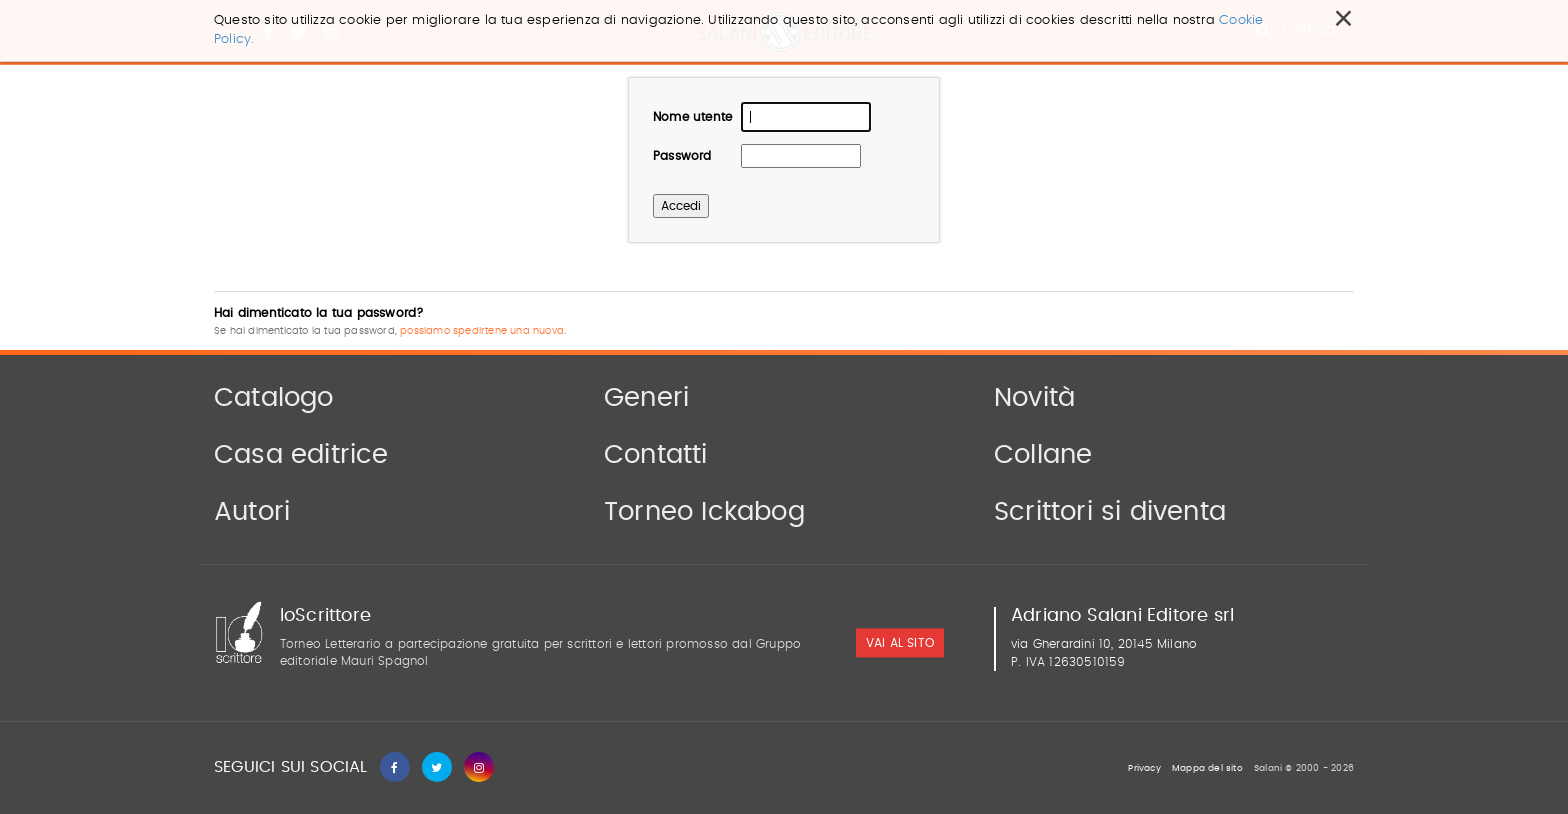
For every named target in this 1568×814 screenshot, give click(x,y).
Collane (1043, 455)
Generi (646, 398)
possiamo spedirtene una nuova (482, 331)
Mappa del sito (1207, 768)
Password (682, 156)
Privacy (1144, 768)
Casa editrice (301, 455)
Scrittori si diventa (1110, 512)
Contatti (656, 455)
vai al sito (900, 644)
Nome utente (692, 117)
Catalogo (274, 398)
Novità (1034, 398)
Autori (252, 512)
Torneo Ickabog (704, 512)
